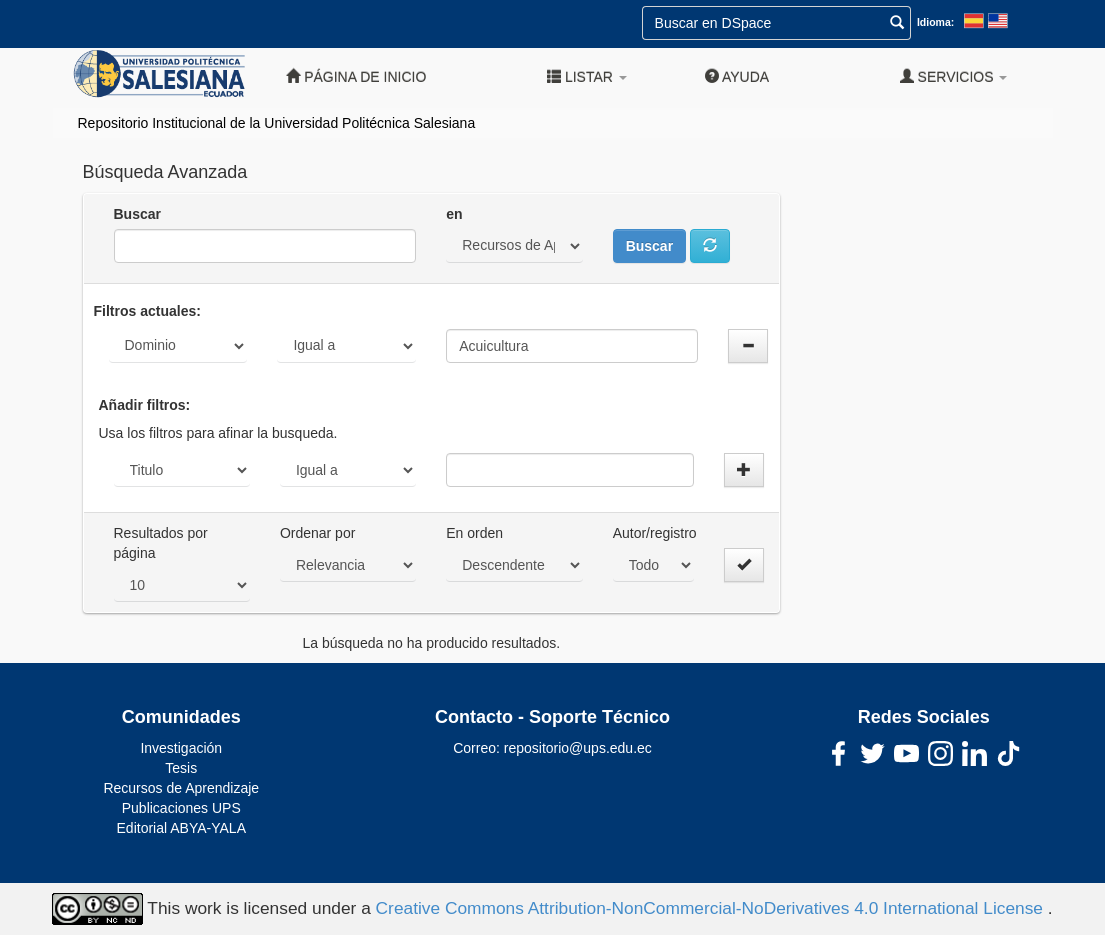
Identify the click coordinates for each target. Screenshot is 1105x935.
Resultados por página (161, 543)
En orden (474, 533)
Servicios (954, 76)
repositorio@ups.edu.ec (578, 748)
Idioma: (935, 22)
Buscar (137, 214)
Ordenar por (317, 533)
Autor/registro (655, 533)
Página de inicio (356, 76)
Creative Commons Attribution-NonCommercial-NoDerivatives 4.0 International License (712, 908)
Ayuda (737, 76)
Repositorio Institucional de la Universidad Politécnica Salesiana (277, 123)
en (454, 214)
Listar (587, 76)
